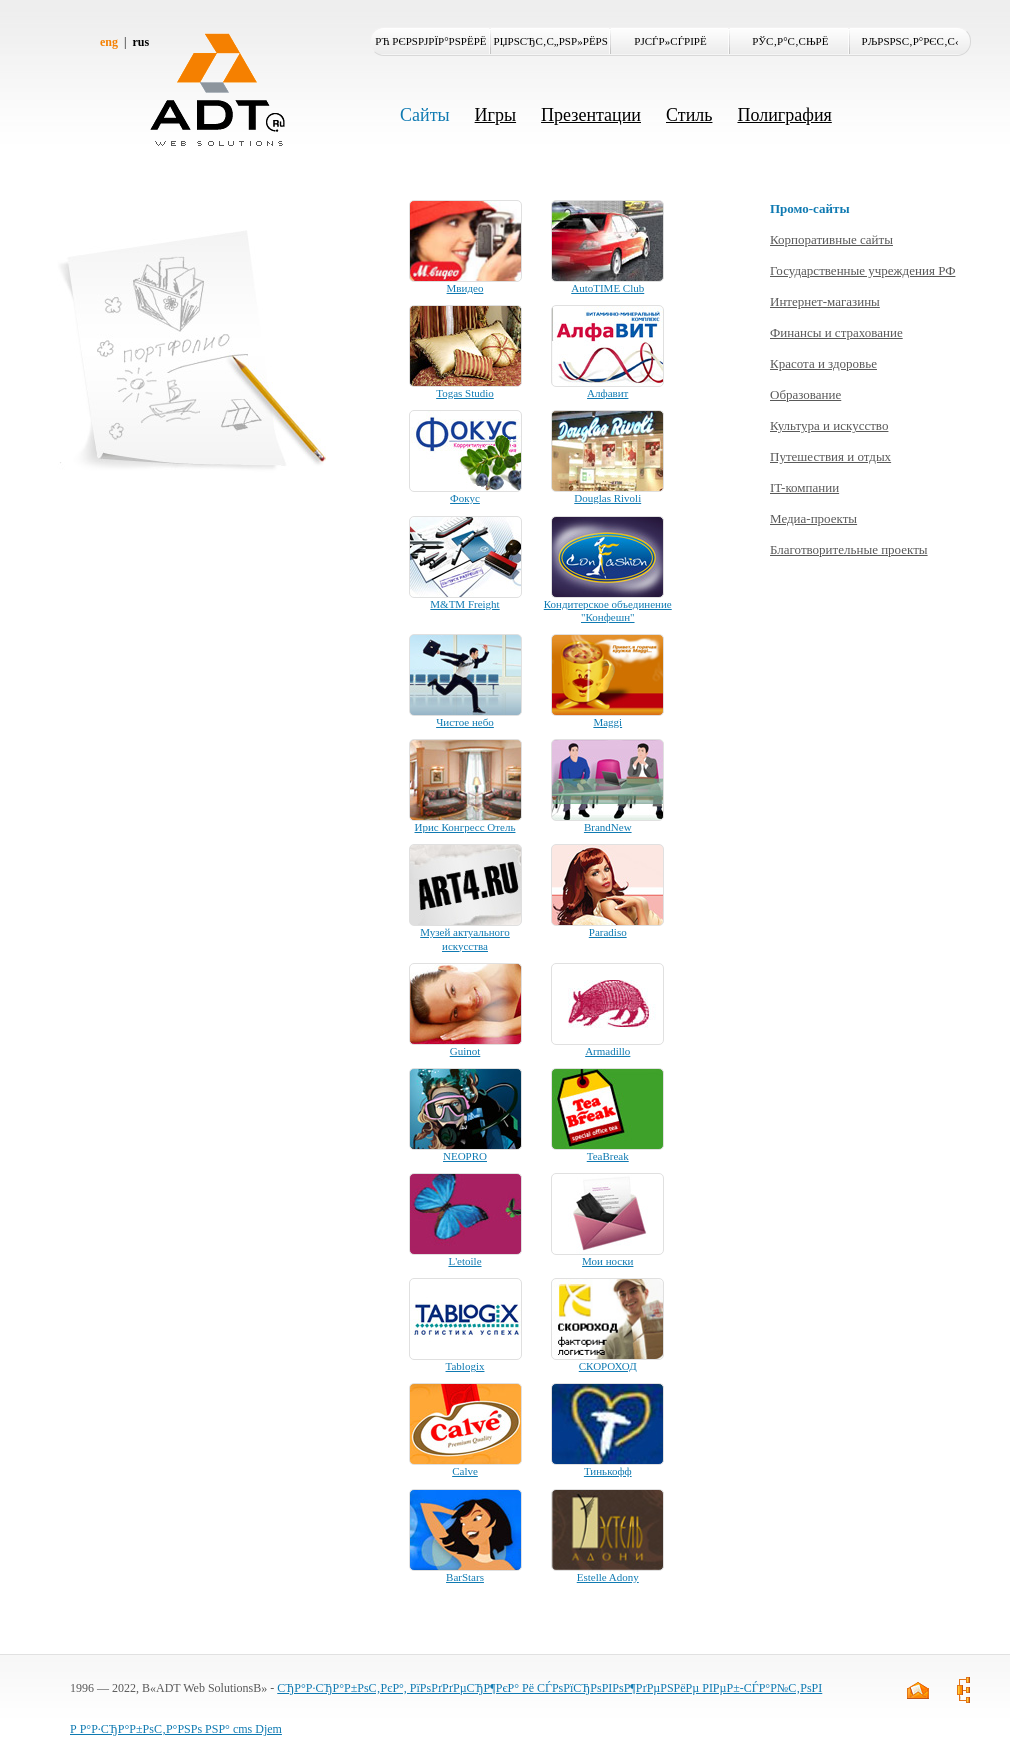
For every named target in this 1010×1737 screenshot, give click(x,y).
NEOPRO (465, 1156)
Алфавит (607, 393)
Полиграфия (784, 115)
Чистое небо (465, 722)
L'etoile (464, 1261)
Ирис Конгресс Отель (465, 827)
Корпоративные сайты (831, 239)
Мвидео (465, 288)
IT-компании (804, 487)
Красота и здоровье (823, 363)
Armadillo (607, 1051)
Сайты (425, 115)
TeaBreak (608, 1156)
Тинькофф (608, 1471)
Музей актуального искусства (465, 938)
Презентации (591, 115)
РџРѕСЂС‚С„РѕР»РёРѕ (551, 41)
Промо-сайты (810, 208)
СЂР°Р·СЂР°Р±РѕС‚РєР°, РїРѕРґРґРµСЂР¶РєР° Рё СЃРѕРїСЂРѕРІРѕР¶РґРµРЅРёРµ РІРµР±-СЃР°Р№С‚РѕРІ (549, 1688)
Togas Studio (465, 393)
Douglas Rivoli (607, 498)
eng (109, 42)
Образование (805, 394)
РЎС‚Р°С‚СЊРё (790, 41)
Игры (495, 115)
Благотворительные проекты (849, 549)
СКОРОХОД (608, 1366)
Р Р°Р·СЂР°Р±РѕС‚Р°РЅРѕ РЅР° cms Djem (176, 1729)
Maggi (607, 722)
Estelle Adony (608, 1577)
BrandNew (608, 827)
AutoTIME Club (607, 288)
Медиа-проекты (813, 518)
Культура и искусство (829, 425)
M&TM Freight (464, 604)
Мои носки (607, 1261)
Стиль (689, 115)
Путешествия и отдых (830, 456)
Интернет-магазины (825, 301)
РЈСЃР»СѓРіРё (670, 41)
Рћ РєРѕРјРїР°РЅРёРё (430, 41)
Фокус (465, 498)
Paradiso (608, 932)
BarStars (465, 1577)
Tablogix (465, 1366)
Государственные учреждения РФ (862, 270)
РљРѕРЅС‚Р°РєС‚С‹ (910, 41)
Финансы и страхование (836, 332)
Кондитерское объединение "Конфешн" (608, 610)
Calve (465, 1471)
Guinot (465, 1051)
